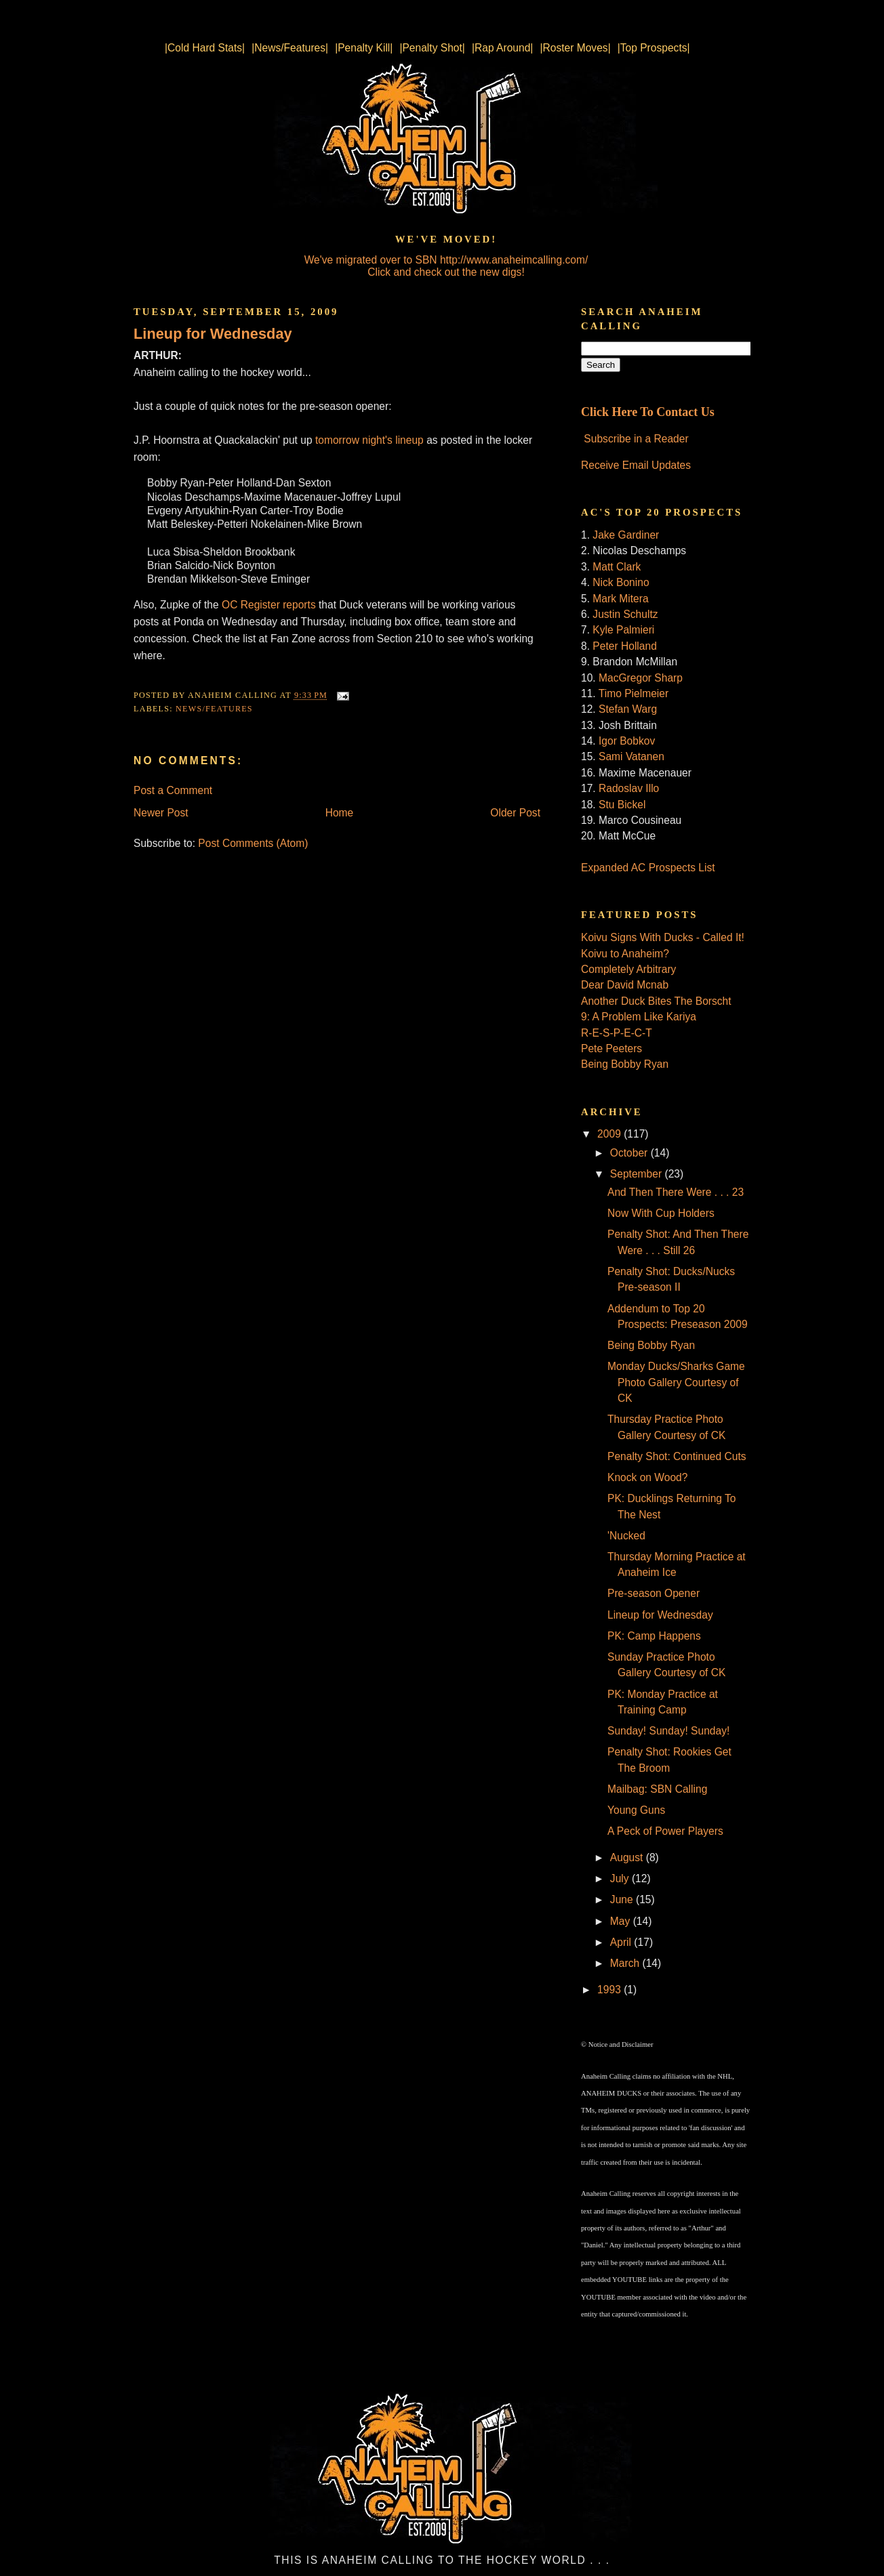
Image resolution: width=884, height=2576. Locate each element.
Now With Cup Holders (661, 1213)
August (628, 1857)
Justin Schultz (625, 614)
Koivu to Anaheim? (625, 953)
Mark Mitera (620, 598)
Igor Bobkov (627, 741)
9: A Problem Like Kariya (638, 1016)
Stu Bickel (622, 804)
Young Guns (636, 1810)
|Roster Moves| (575, 48)
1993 (610, 1989)
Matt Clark (616, 567)
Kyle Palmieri (623, 630)
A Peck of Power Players (665, 1831)
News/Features (214, 708)
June (623, 1899)
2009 (610, 1134)
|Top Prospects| (654, 48)
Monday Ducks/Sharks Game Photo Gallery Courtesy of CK (676, 1382)
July (621, 1878)
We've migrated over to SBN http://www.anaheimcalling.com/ (446, 260)
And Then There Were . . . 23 (675, 1192)
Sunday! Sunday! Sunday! (668, 1731)
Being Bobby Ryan (624, 1064)
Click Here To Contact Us (648, 412)
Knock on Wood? (647, 1477)
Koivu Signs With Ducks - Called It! (662, 937)
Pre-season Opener (653, 1593)
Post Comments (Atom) (253, 843)
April (622, 1942)
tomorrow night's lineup (369, 440)
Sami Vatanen (631, 756)
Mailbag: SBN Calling (657, 1789)
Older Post (515, 812)
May (621, 1921)
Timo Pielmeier (633, 693)
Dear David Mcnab (624, 985)
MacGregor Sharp (641, 678)
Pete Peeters (611, 1048)
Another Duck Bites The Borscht (656, 1001)
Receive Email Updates (636, 465)
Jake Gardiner (625, 535)
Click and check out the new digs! (445, 272)
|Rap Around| (502, 48)
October (630, 1153)
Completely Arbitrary (628, 969)
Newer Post (161, 812)
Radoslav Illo (629, 788)
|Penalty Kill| (364, 48)
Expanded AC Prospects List (648, 867)
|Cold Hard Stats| (205, 48)
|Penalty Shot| (432, 48)
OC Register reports (269, 604)
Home (339, 812)
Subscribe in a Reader (636, 438)
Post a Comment (173, 790)
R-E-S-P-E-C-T (616, 1033)
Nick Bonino (620, 582)
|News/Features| (290, 48)
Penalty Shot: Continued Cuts (676, 1456)
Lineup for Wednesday (213, 333)
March (626, 1963)
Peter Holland (624, 646)
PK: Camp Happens (654, 1636)
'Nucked (626, 1535)
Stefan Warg (628, 709)
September (637, 1174)
